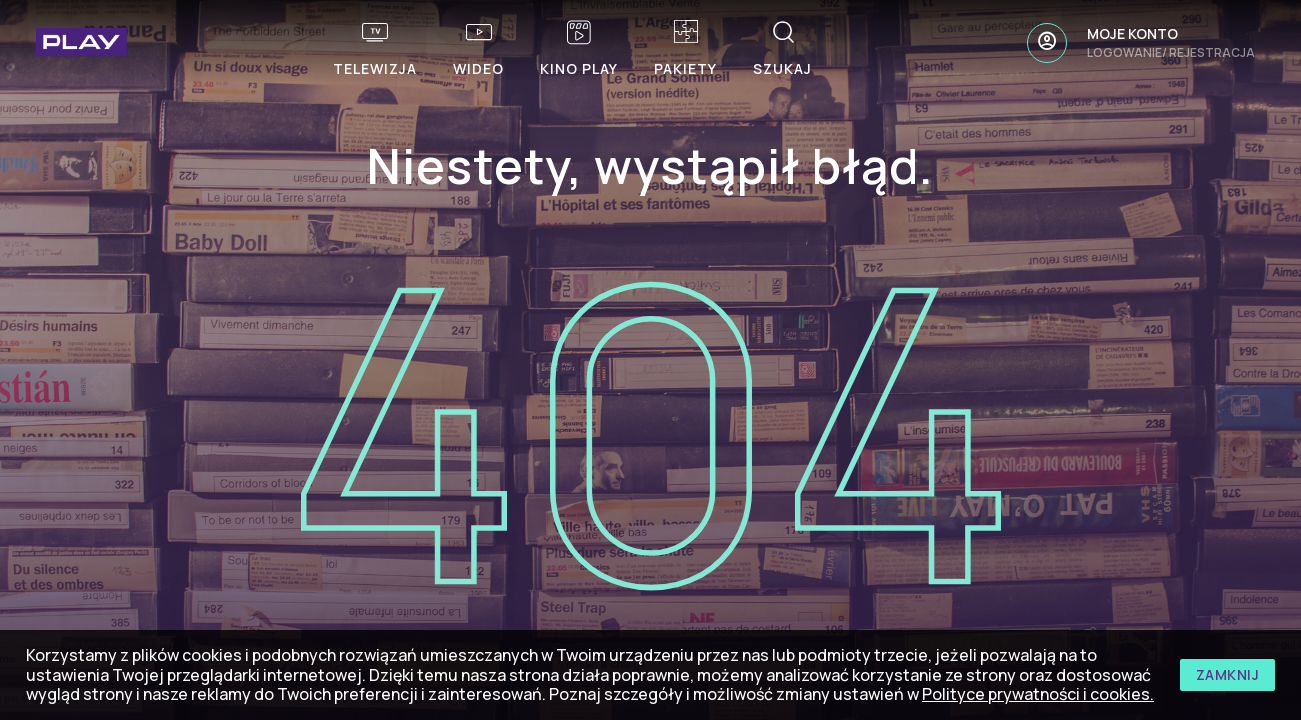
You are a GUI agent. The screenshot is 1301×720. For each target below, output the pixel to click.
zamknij (1228, 674)
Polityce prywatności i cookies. (1038, 694)
